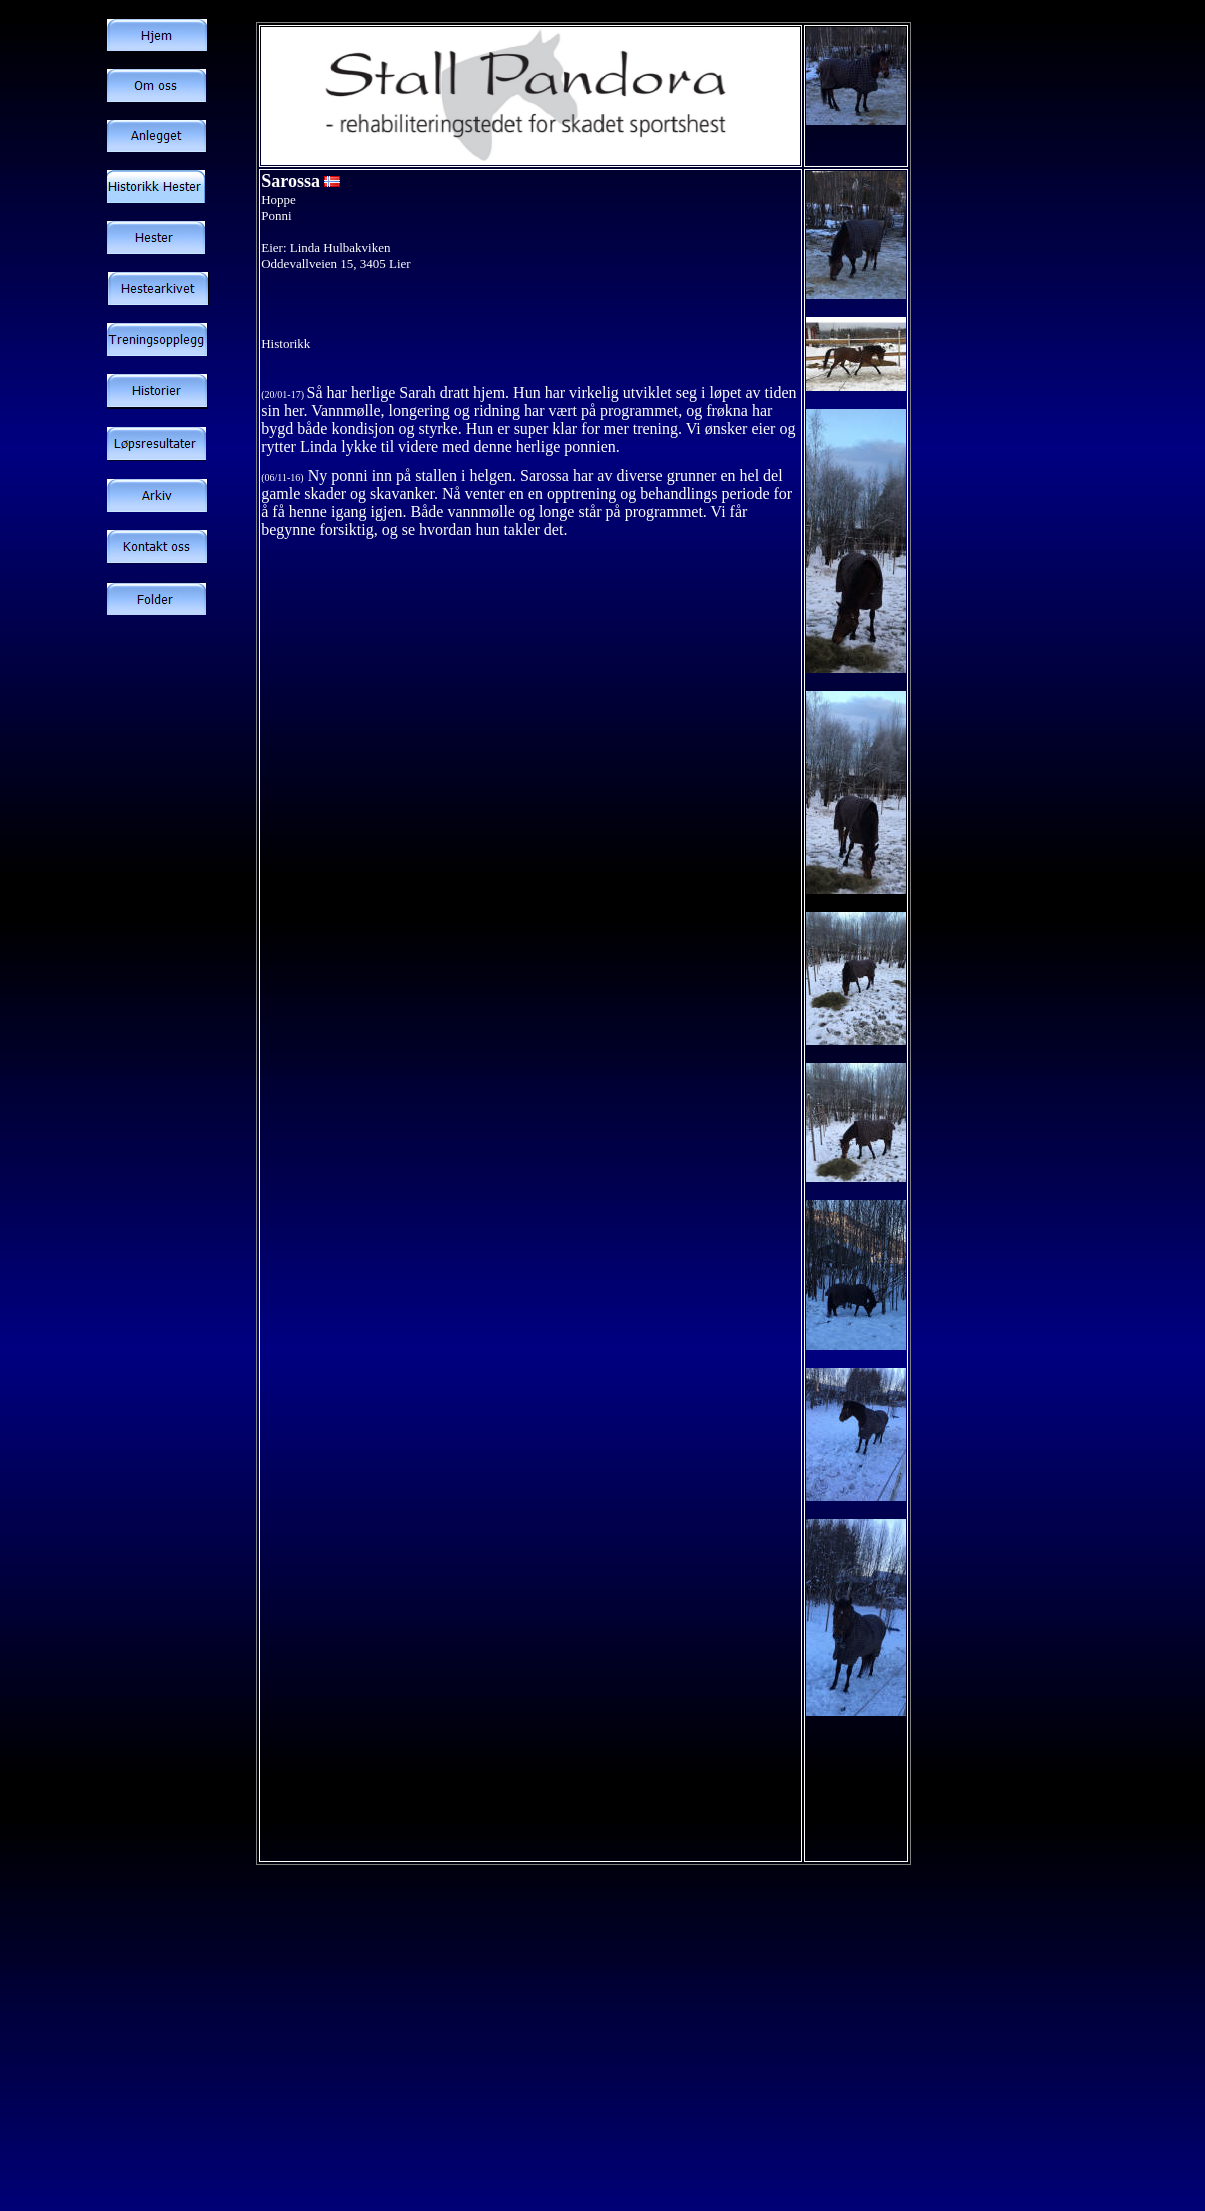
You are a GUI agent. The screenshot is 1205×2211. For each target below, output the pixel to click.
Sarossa (290, 181)
